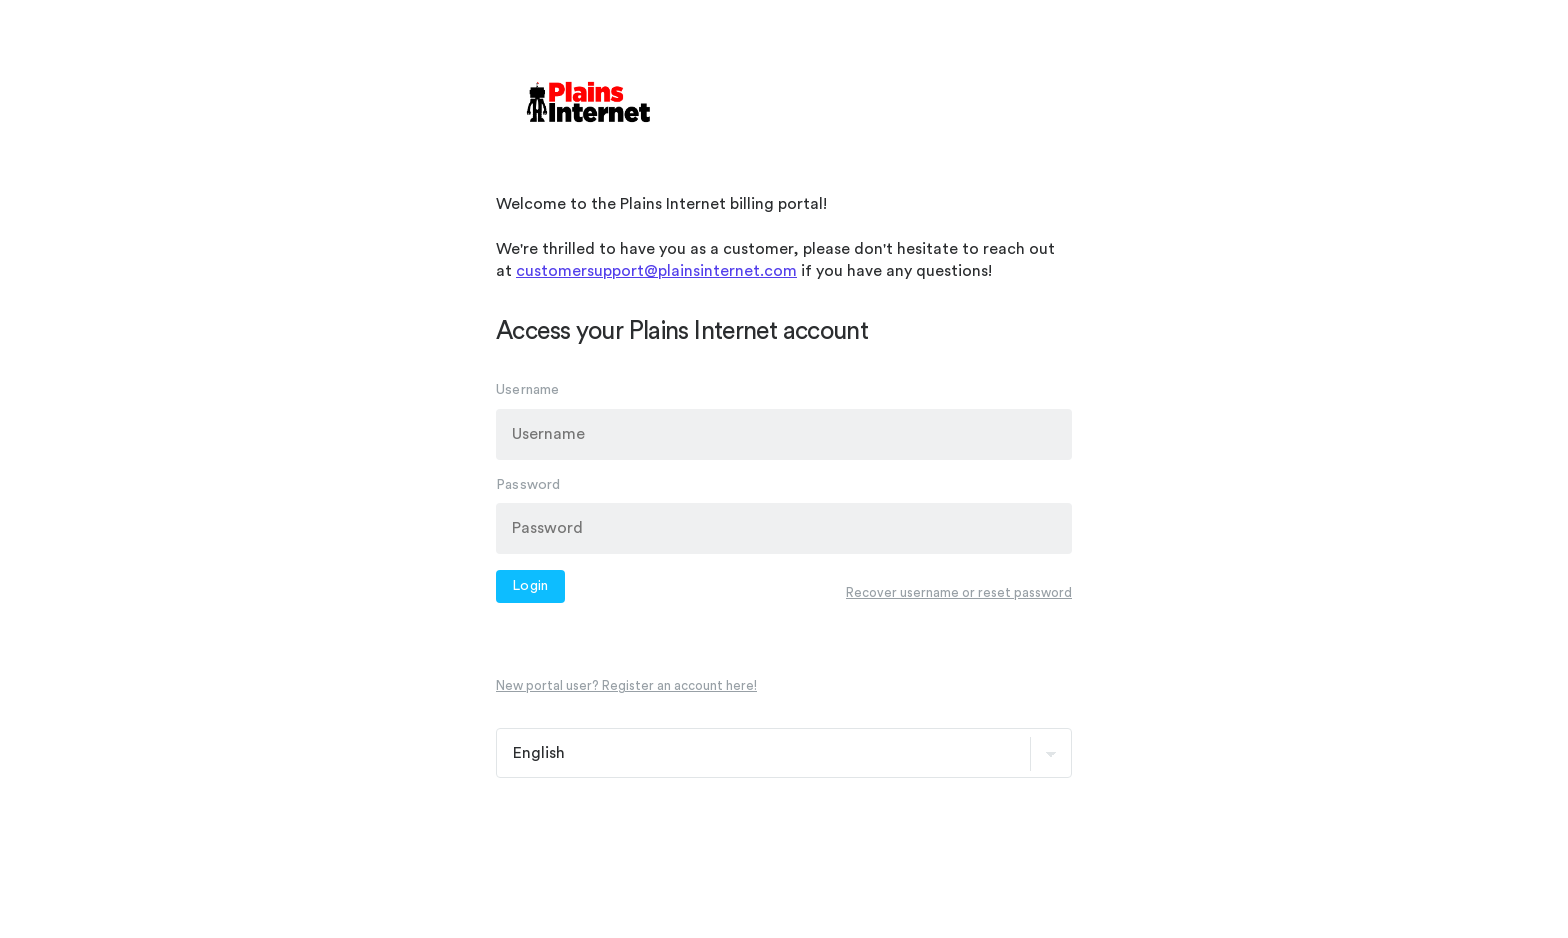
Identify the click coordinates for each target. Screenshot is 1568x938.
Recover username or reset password (959, 591)
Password (528, 485)
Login (530, 586)
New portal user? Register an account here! (626, 685)
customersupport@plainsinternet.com (656, 271)
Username (528, 390)
